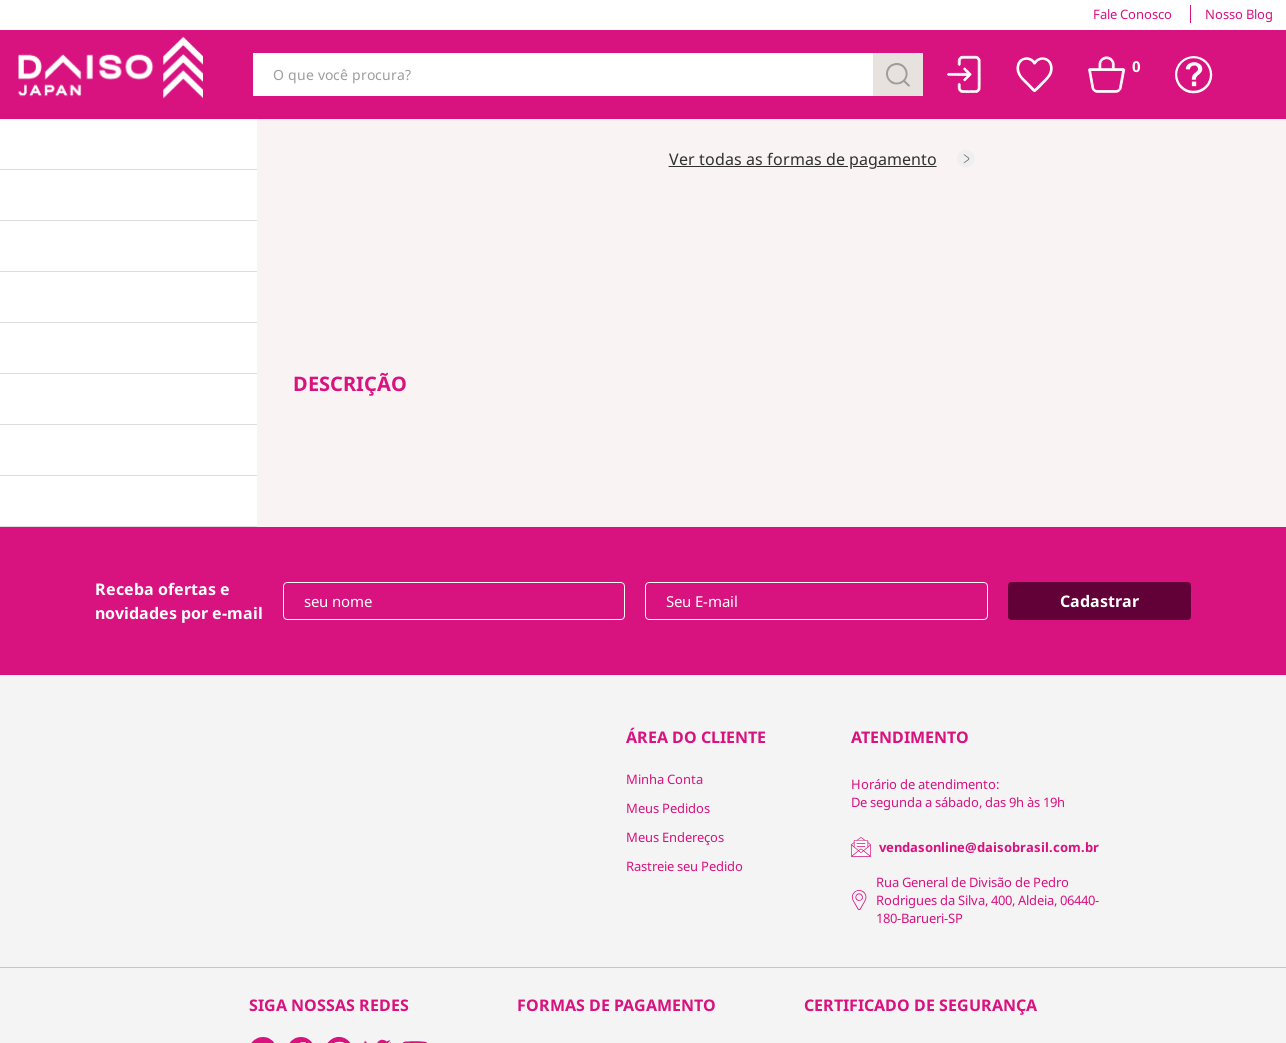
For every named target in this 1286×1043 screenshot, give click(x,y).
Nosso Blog (1239, 14)
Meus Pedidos (668, 808)
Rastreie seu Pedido (684, 866)
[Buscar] (898, 74)
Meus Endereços (675, 837)
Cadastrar (1099, 601)
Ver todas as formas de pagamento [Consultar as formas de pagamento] (803, 159)
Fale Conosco (1132, 14)
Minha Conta (664, 779)
